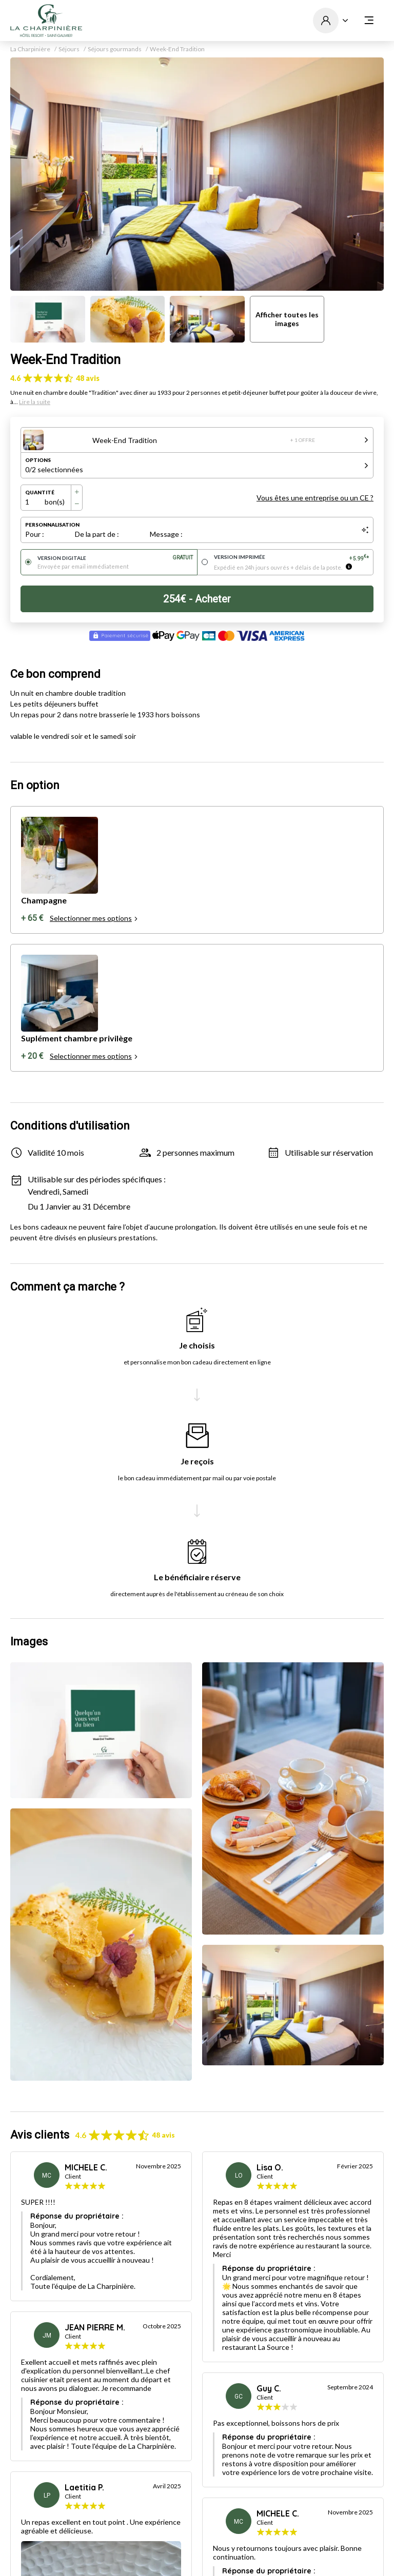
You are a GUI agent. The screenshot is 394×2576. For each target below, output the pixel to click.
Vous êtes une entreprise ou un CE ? (315, 497)
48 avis (88, 378)
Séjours (69, 49)
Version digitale (115, 558)
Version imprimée (291, 557)
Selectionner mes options (94, 918)
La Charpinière (30, 49)
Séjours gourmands (115, 49)
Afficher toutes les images (287, 319)
